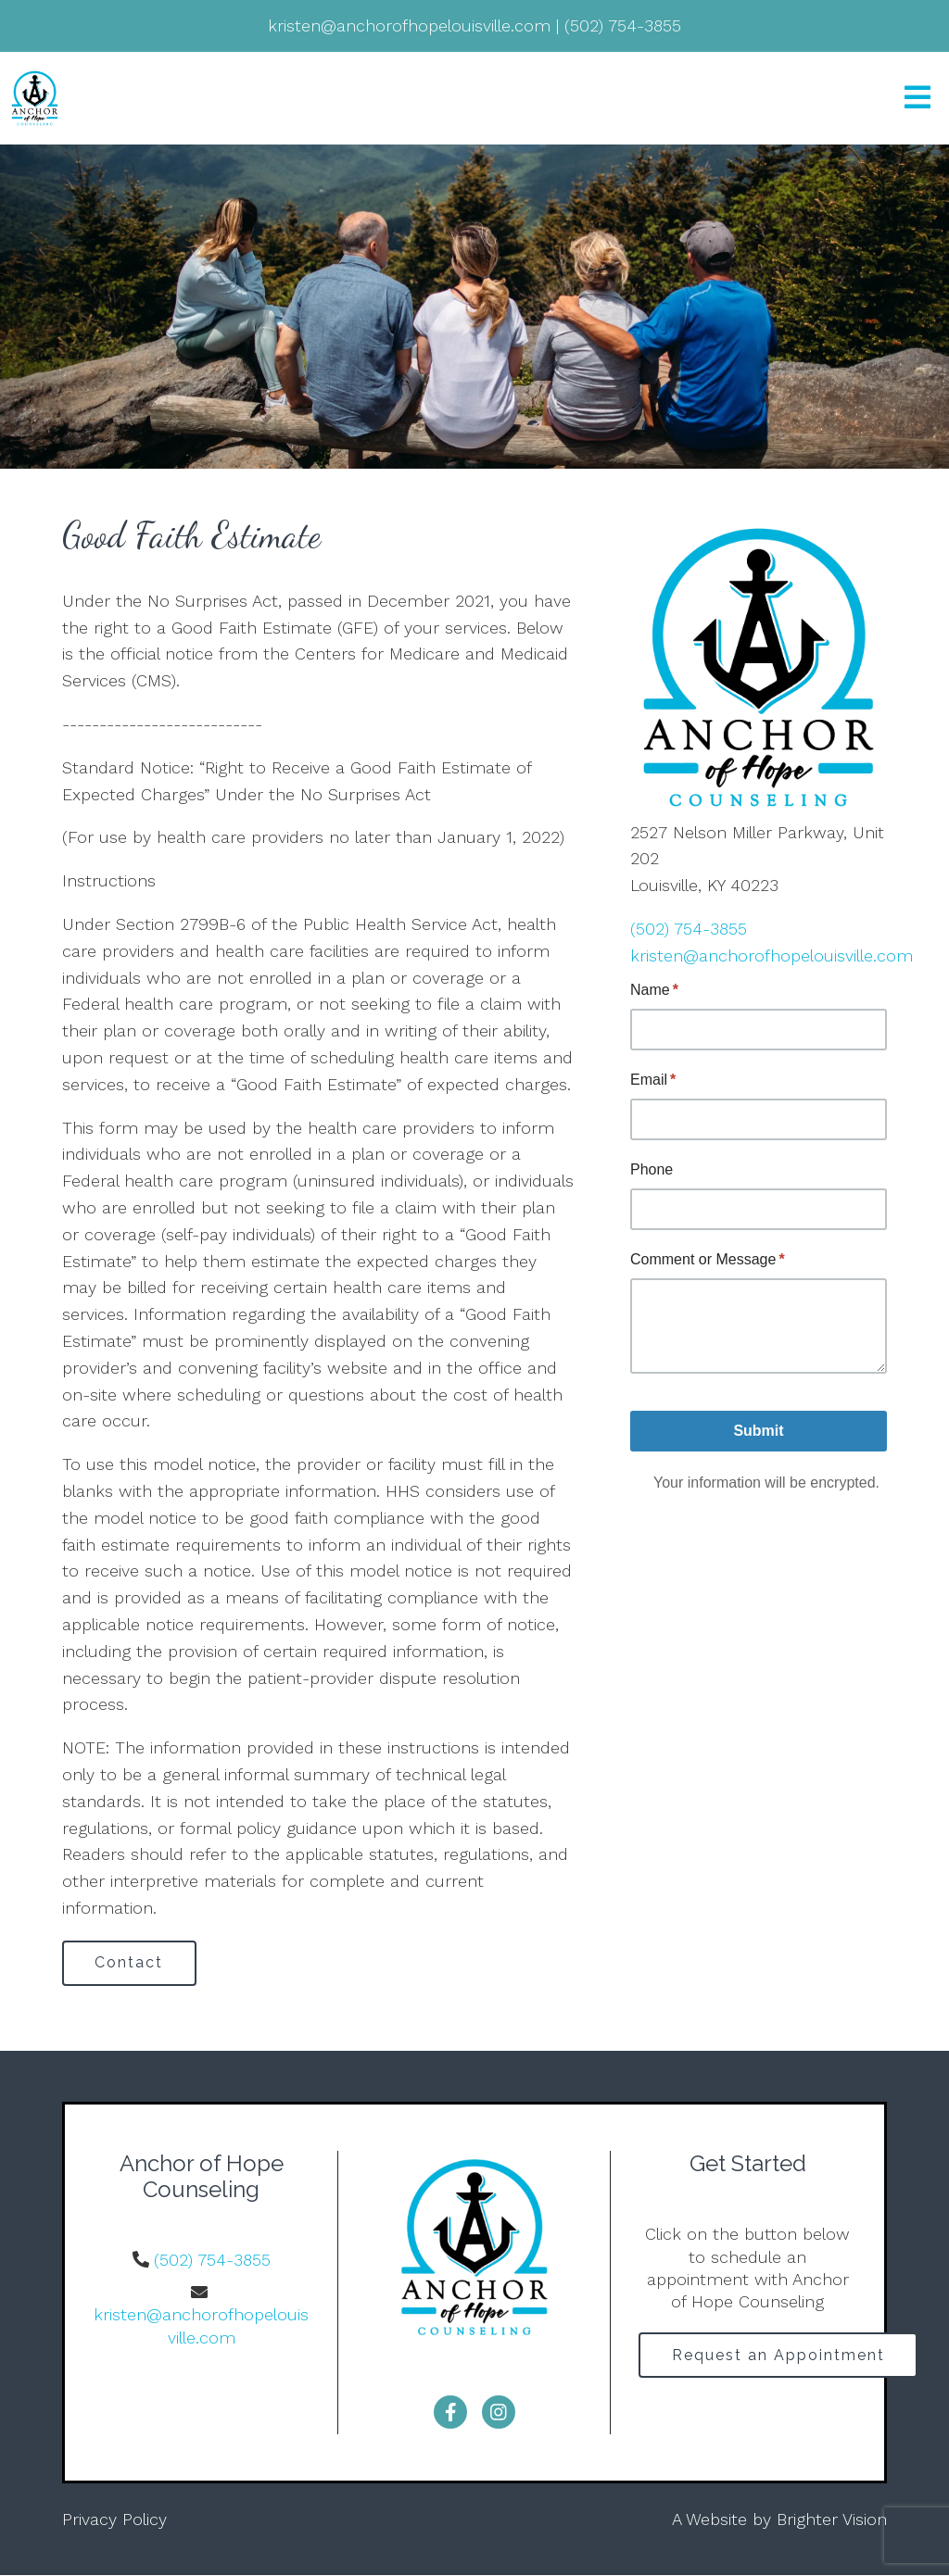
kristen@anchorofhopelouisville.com (771, 955)
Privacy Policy (114, 2520)
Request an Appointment (779, 2357)
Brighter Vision (832, 2520)
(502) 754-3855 (688, 928)
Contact (130, 1963)
